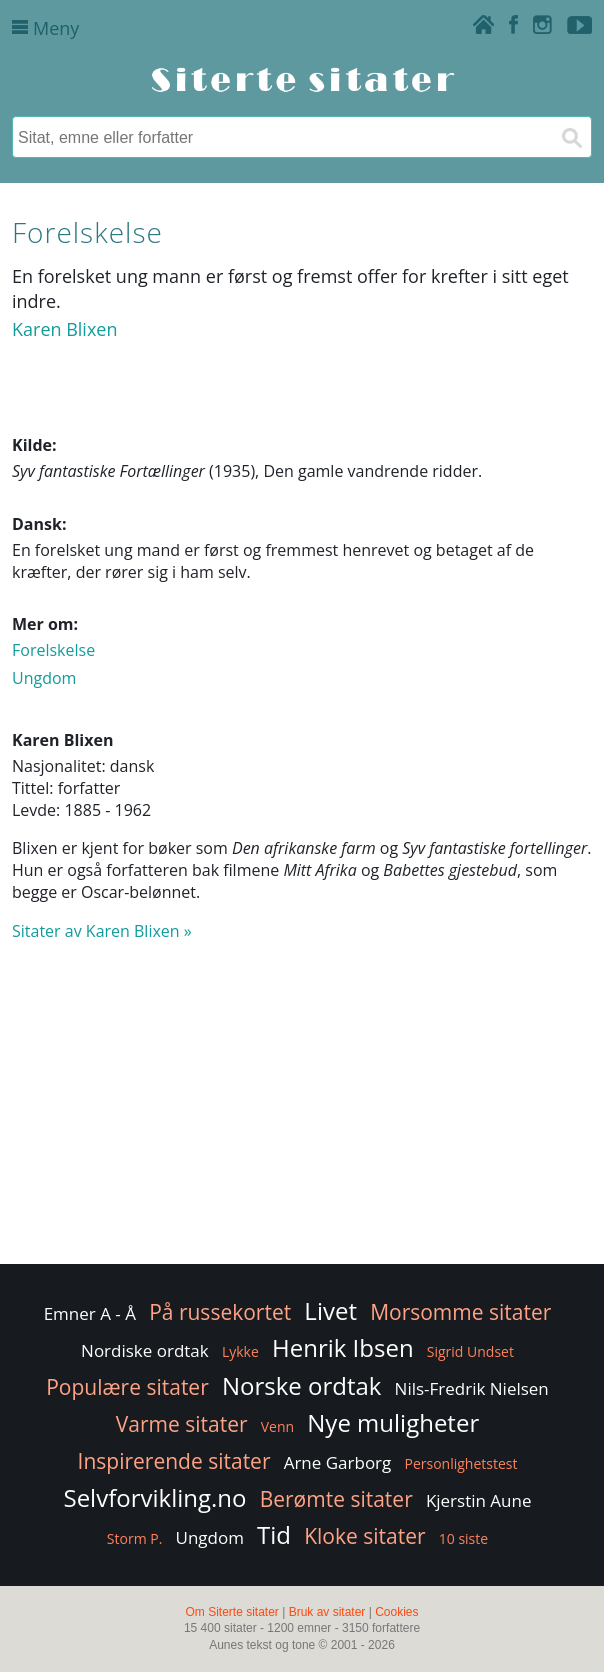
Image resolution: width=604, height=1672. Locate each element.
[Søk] (571, 137)
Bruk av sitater (327, 1612)
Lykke (240, 1351)
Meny (45, 28)
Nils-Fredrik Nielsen (472, 1388)
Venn (277, 1426)
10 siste (463, 1538)
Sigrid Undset (470, 1351)
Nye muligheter (393, 1422)
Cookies (396, 1612)
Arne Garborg (338, 1462)
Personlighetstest (460, 1463)
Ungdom (44, 678)
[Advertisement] (302, 1112)
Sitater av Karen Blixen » (102, 931)
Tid (274, 1534)
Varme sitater (182, 1424)
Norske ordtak (302, 1385)
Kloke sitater (364, 1536)
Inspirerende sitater (174, 1461)
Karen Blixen (65, 329)
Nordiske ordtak (145, 1350)
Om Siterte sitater (231, 1612)
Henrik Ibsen (343, 1347)
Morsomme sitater (460, 1312)
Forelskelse (53, 650)
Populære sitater (127, 1387)
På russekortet (220, 1312)
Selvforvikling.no (154, 1497)
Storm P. (135, 1538)
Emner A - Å (90, 1313)
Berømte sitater (336, 1499)
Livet (330, 1310)
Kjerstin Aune (479, 1500)
